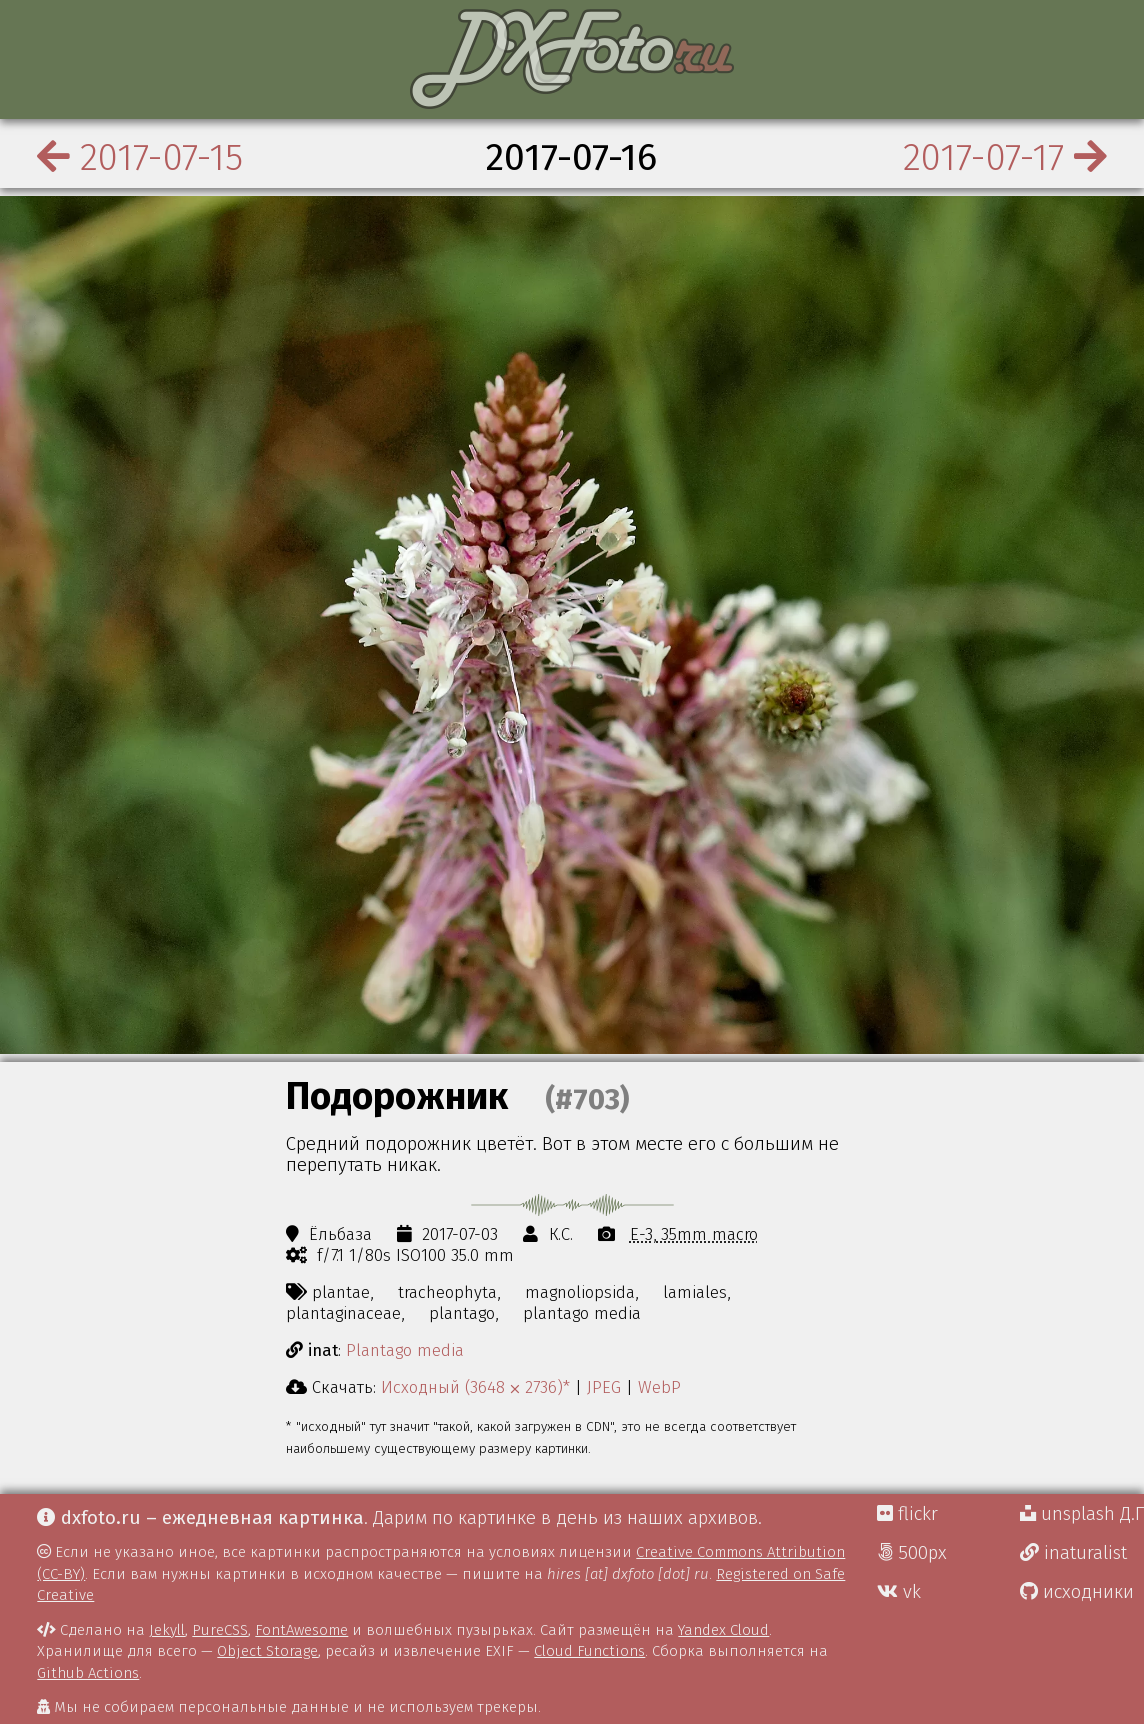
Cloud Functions (589, 1651)
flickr (907, 1514)
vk (899, 1592)
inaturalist (1073, 1553)
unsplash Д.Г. (1082, 1514)
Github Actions (88, 1673)
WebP (659, 1387)
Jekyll (167, 1630)
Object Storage (267, 1651)
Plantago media (405, 1350)
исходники (1077, 1592)
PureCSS (220, 1630)
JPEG (604, 1387)
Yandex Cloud (723, 1630)
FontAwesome (301, 1630)
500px (912, 1553)
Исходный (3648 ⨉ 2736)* (475, 1387)
